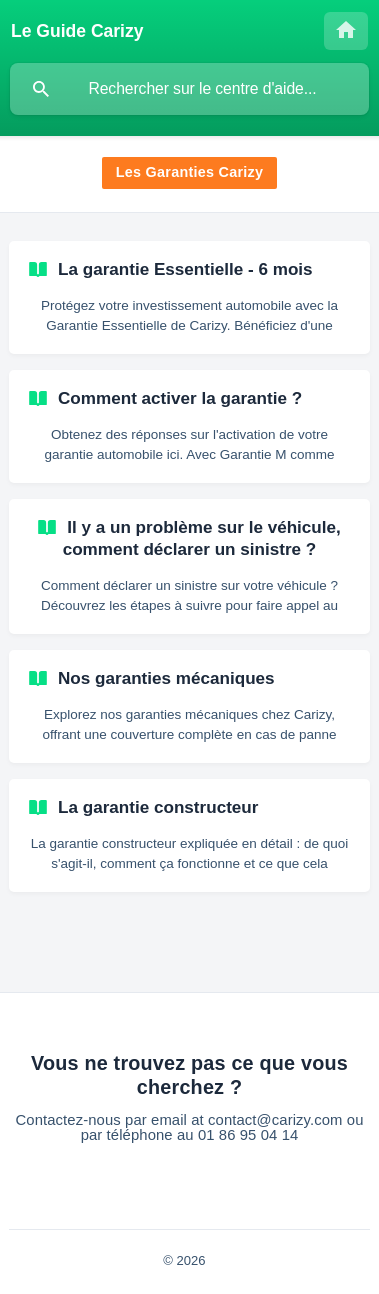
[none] (77, 31)
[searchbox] (189, 89)
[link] (189, 297)
